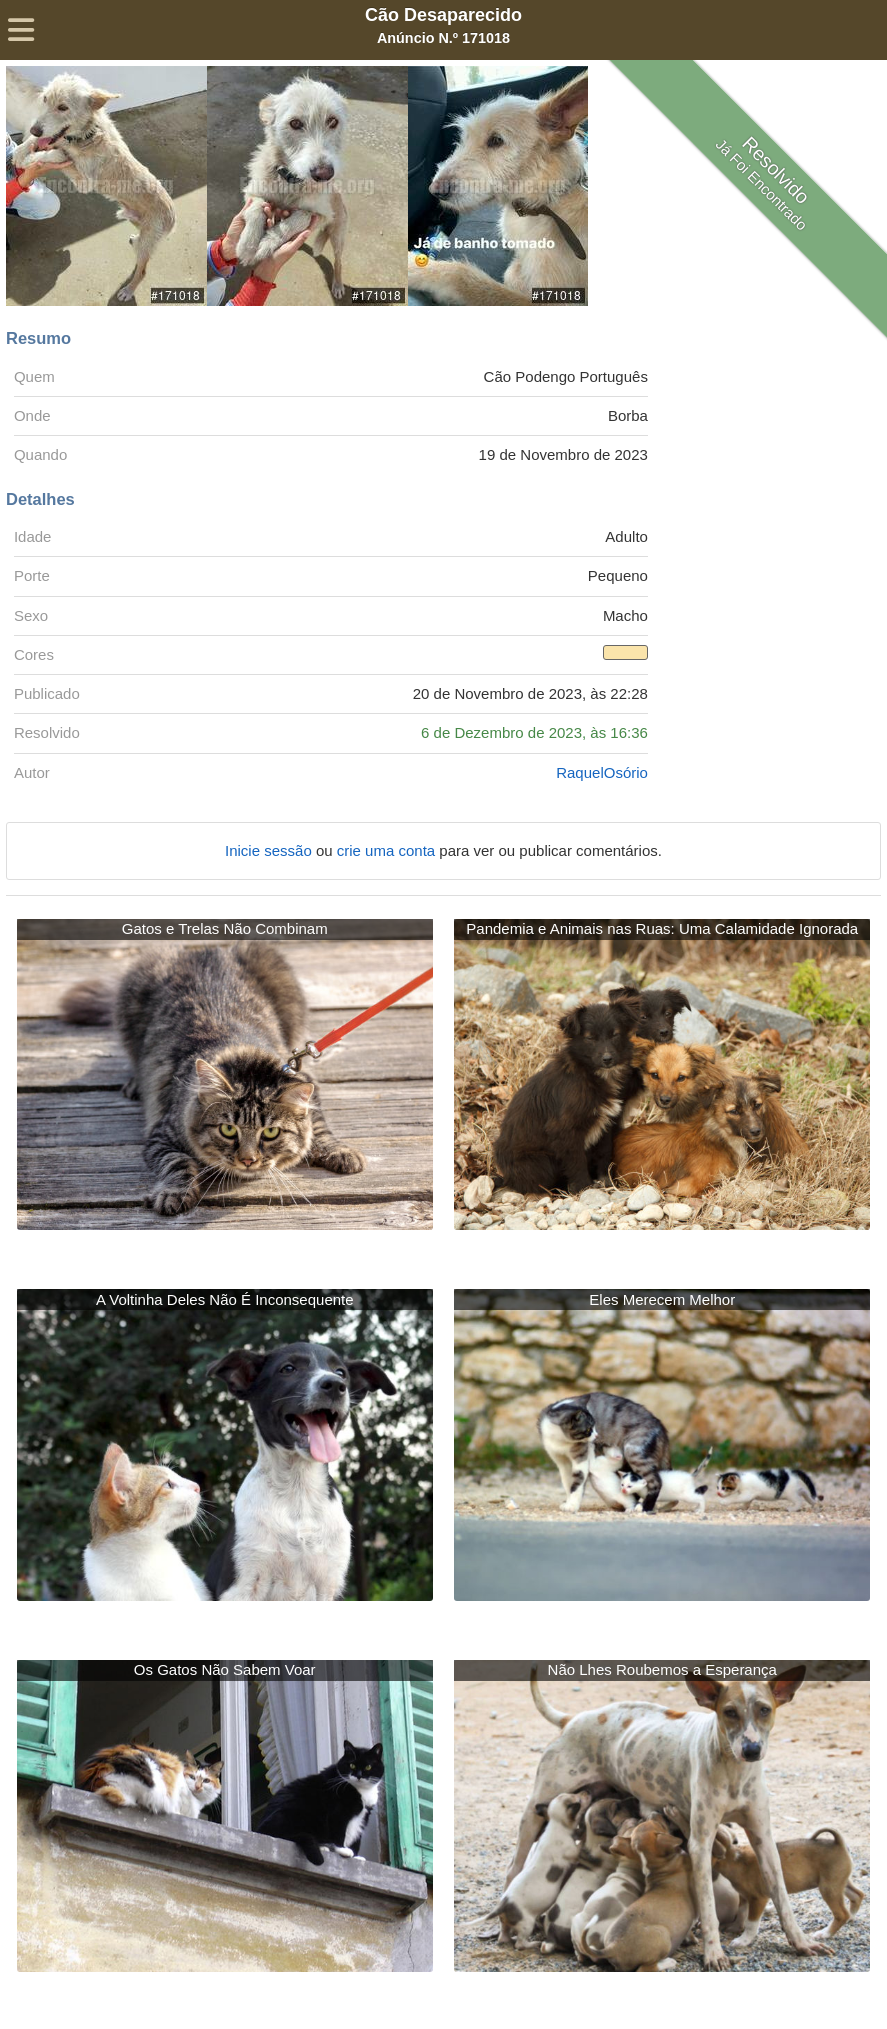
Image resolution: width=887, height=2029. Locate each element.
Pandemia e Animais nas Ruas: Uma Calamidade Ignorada (662, 928)
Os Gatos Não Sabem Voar (225, 1669)
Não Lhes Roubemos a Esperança (662, 1669)
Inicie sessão (270, 850)
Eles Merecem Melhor (662, 1299)
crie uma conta (388, 850)
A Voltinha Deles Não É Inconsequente (225, 1299)
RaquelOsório (602, 772)
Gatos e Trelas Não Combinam (225, 928)
